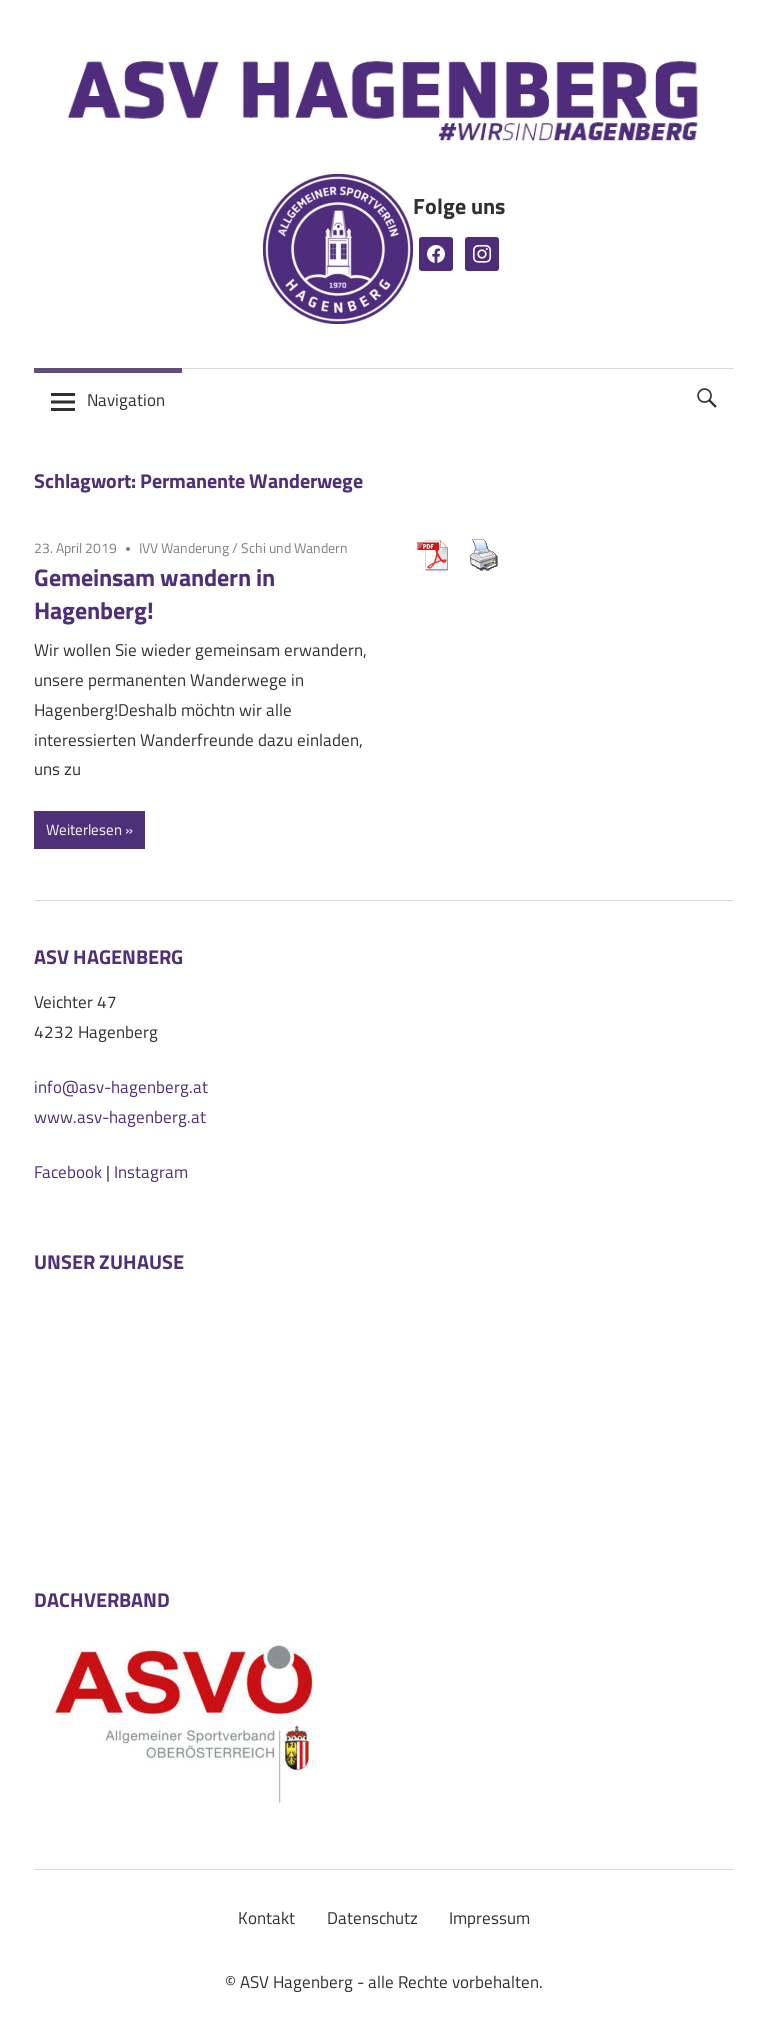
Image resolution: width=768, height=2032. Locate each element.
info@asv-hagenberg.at (121, 1087)
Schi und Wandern (294, 547)
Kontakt (266, 1918)
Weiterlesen (84, 829)
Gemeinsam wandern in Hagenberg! (154, 594)
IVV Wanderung (184, 547)
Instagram (151, 1172)
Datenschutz (372, 1918)
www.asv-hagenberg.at (120, 1117)
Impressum (489, 1918)
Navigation (126, 400)
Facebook (68, 1172)
